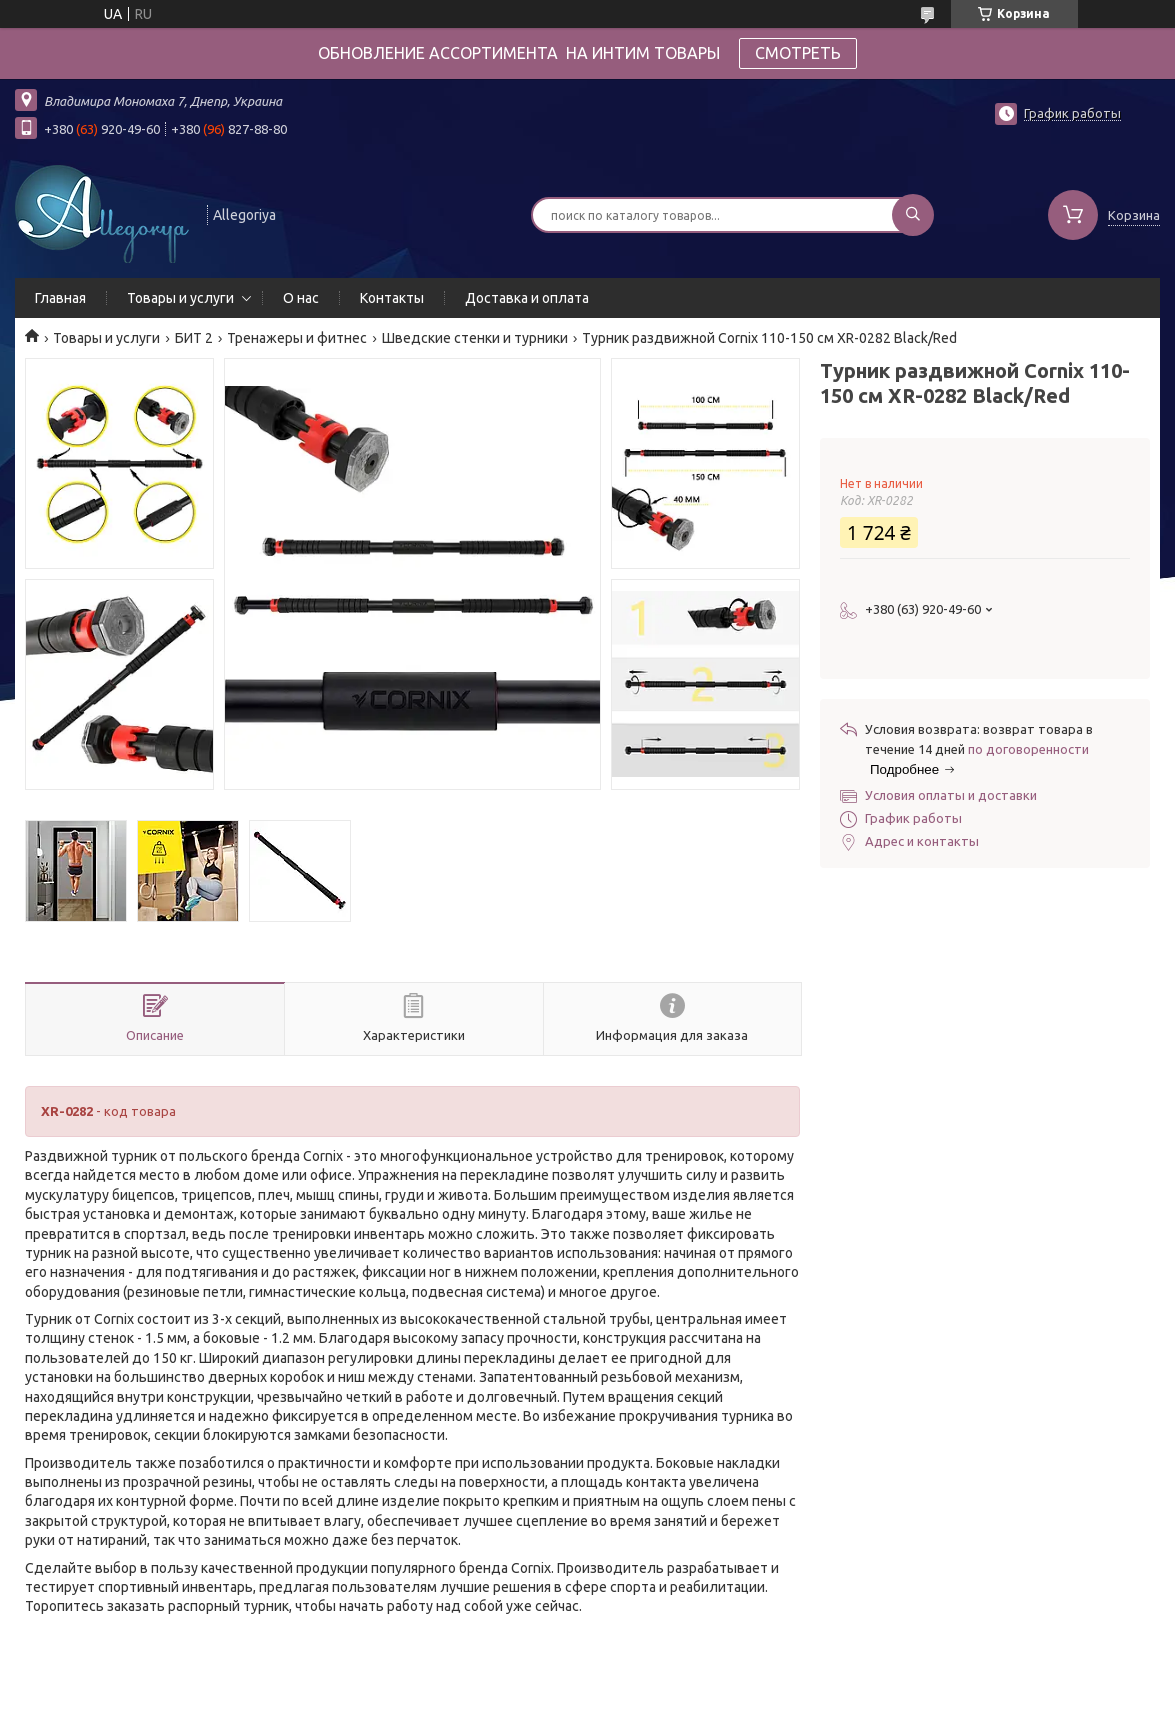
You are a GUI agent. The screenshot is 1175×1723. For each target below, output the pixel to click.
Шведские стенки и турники (475, 338)
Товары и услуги (180, 298)
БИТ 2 (194, 338)
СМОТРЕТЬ (798, 53)
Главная (60, 298)
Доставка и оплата (527, 298)
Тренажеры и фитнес (297, 338)
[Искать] (913, 215)
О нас (301, 298)
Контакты (392, 298)
